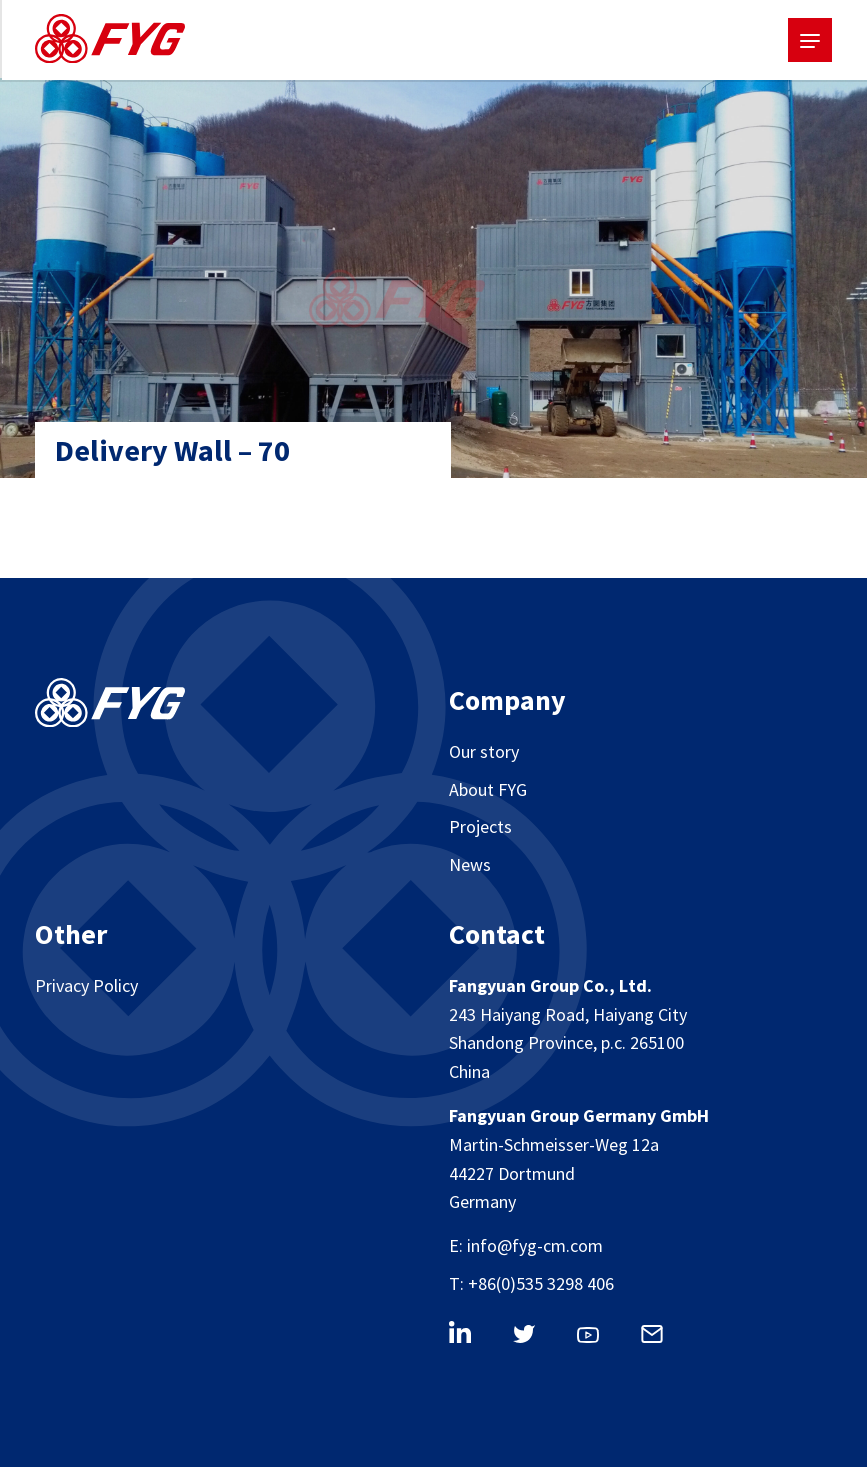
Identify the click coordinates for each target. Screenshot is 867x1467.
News (470, 864)
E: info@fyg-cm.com (526, 1245)
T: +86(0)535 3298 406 (531, 1283)
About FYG (488, 789)
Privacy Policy (86, 985)
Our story (484, 751)
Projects (480, 826)
